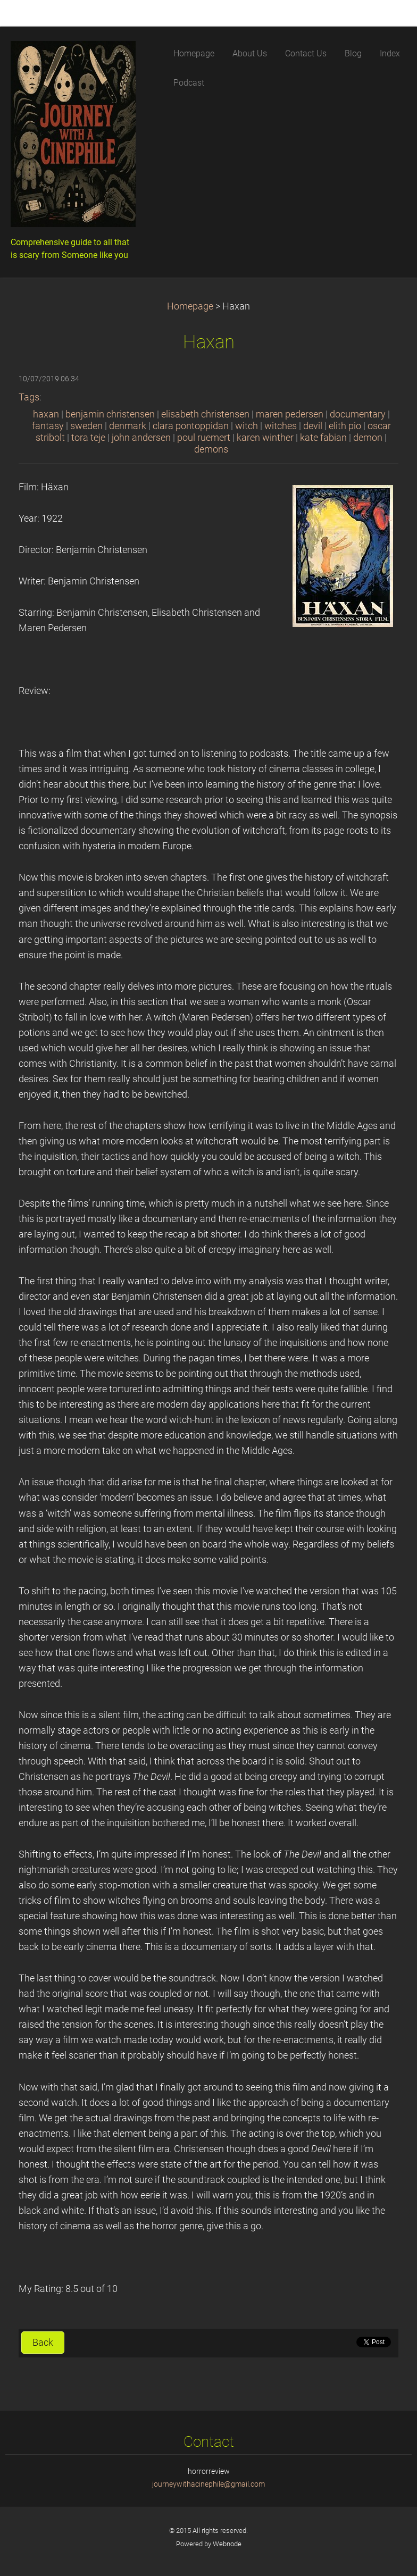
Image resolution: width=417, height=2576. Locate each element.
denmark (127, 426)
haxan (46, 414)
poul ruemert (203, 437)
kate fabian (323, 437)
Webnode (227, 2544)
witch (246, 426)
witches (280, 426)
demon (367, 437)
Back (42, 2342)
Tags (29, 397)
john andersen (141, 437)
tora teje (88, 437)
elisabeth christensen (205, 414)
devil (312, 426)
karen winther (265, 437)
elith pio (345, 426)
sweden (86, 426)
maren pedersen (289, 414)
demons (211, 449)
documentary (358, 414)
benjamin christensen (110, 414)
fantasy (48, 426)
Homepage (190, 306)
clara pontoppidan (191, 426)
